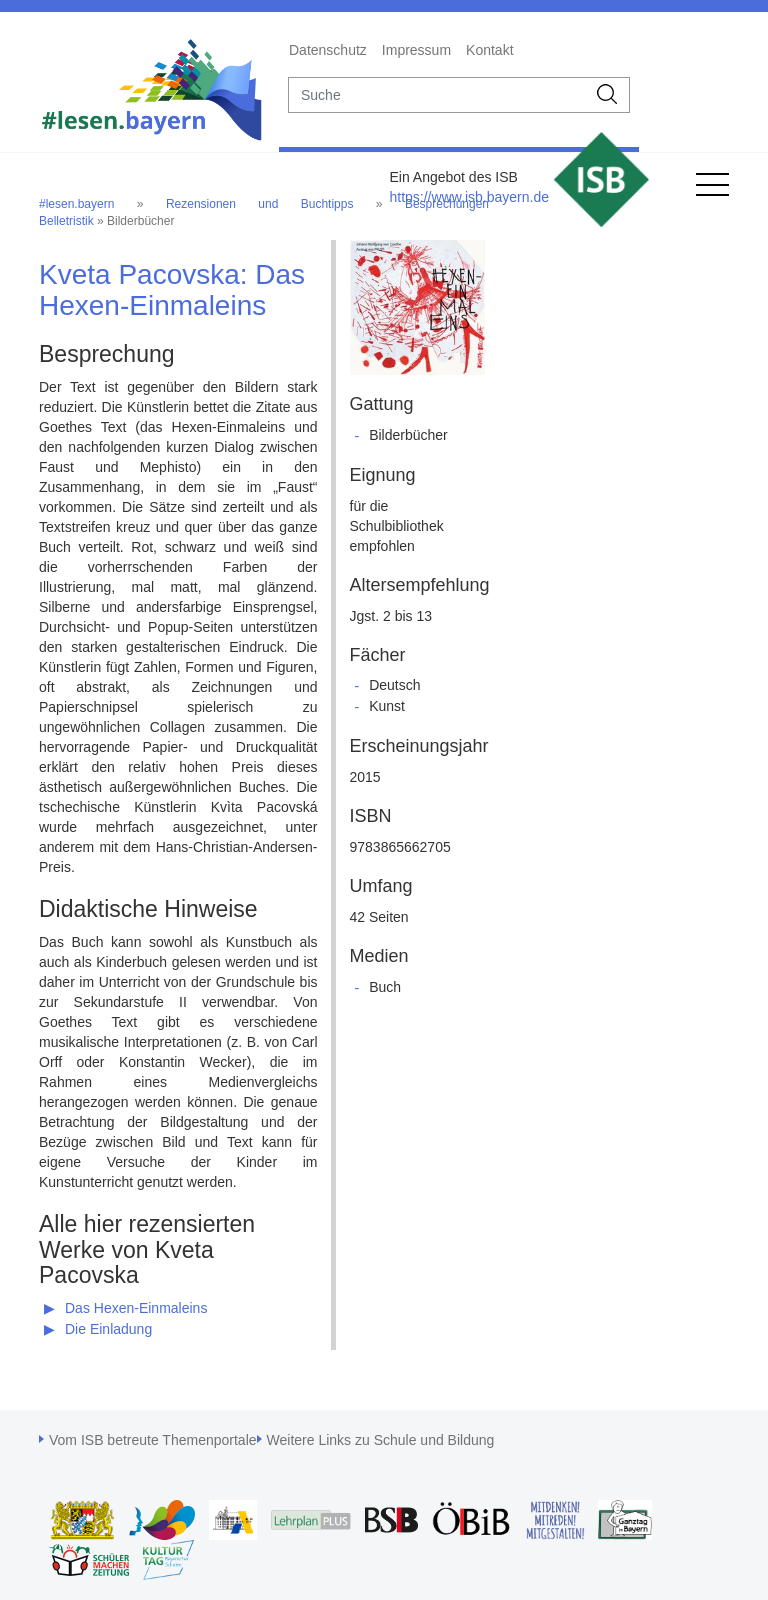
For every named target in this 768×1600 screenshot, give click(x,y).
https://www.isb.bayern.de (469, 197)
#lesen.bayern (76, 204)
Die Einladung (108, 1329)
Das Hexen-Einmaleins (136, 1308)
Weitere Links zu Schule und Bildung (381, 1440)
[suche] (437, 95)
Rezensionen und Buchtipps (260, 204)
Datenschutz (328, 50)
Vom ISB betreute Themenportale (153, 1440)
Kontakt (489, 50)
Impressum (416, 50)
